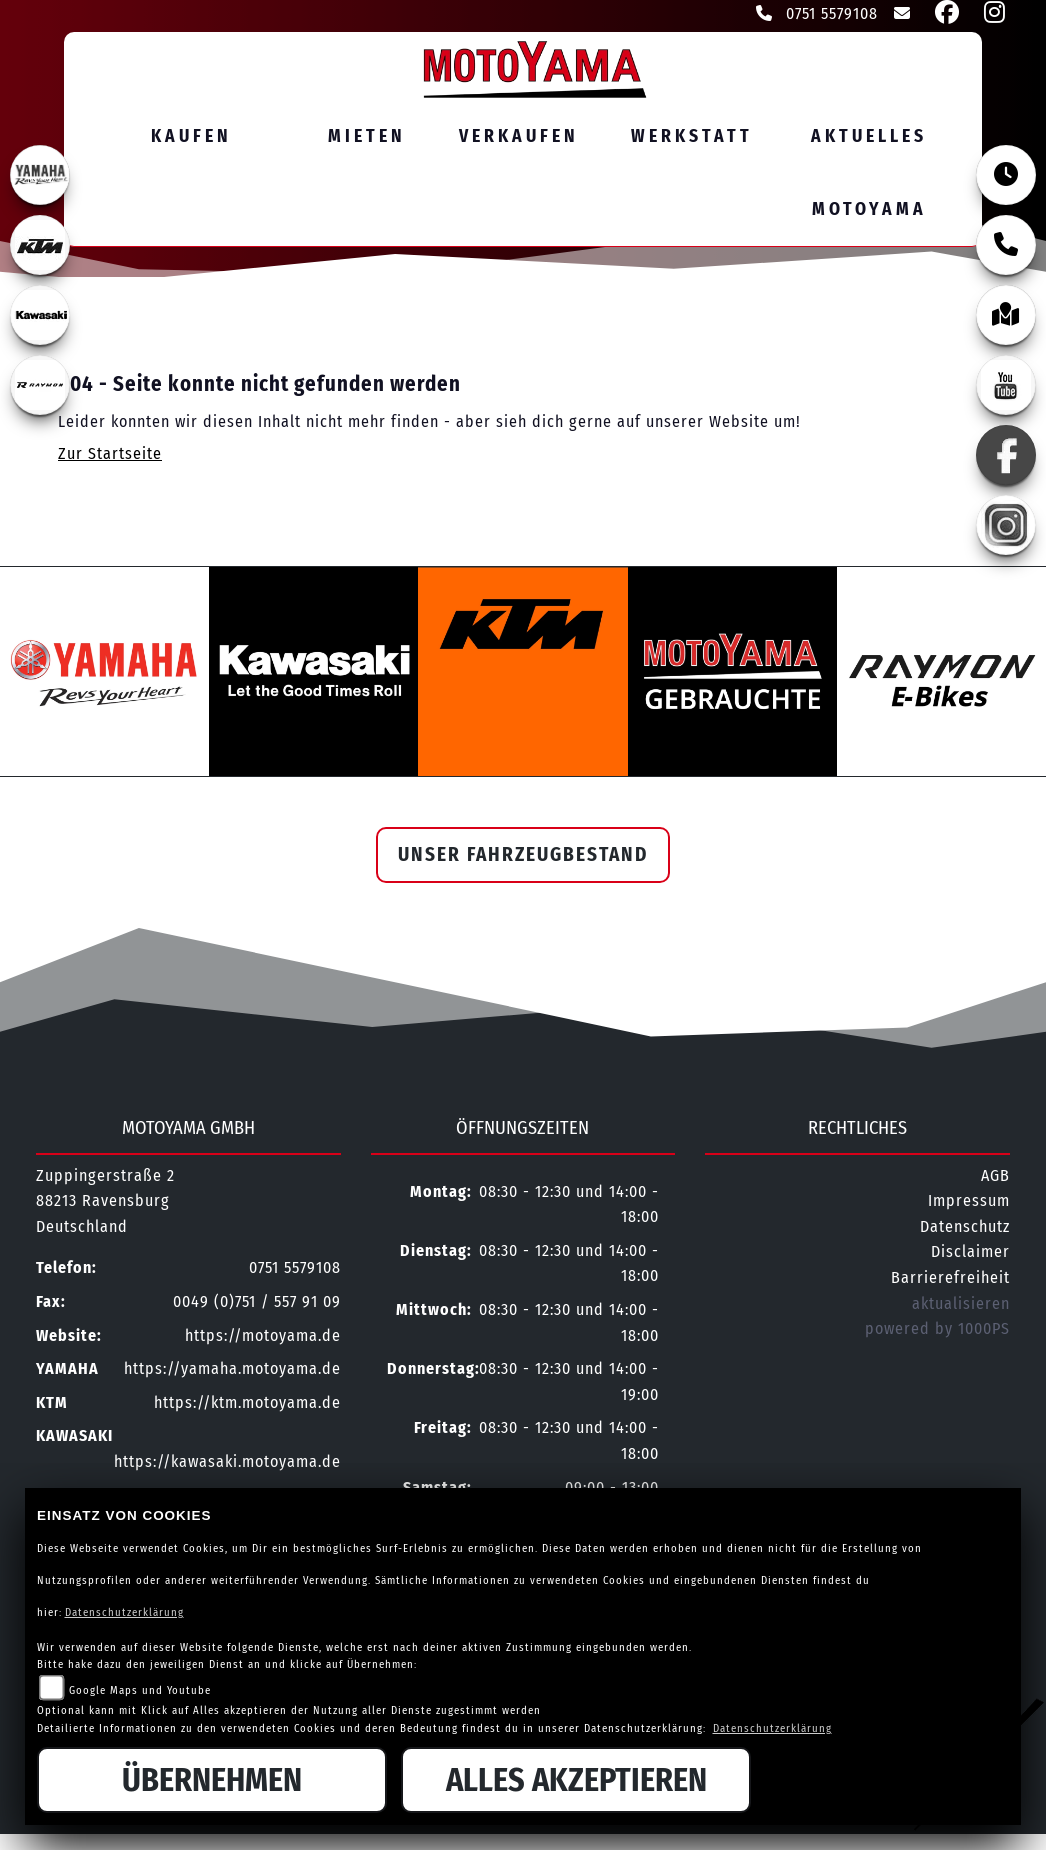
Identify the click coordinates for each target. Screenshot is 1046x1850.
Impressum (969, 1202)
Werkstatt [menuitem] (692, 136)
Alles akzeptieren (576, 1780)
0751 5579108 (817, 13)
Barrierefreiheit (950, 1279)
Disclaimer (970, 1253)
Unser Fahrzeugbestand (523, 856)
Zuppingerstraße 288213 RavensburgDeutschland (105, 1203)
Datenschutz (965, 1228)
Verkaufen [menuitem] (519, 136)
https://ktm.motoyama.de (247, 1404)
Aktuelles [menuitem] (869, 136)
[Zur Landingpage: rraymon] (40, 385)
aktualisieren (961, 1305)
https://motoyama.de (263, 1337)
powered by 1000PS (937, 1330)
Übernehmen (212, 1780)
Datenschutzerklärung (124, 1612)
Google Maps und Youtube (140, 1690)
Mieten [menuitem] (367, 136)
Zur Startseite (110, 455)
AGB (995, 1177)
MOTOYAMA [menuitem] (869, 209)
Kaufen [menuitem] (191, 136)
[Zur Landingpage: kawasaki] (40, 315)
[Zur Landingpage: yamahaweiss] (40, 175)
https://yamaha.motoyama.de (232, 1370)
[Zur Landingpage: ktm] (40, 245)
